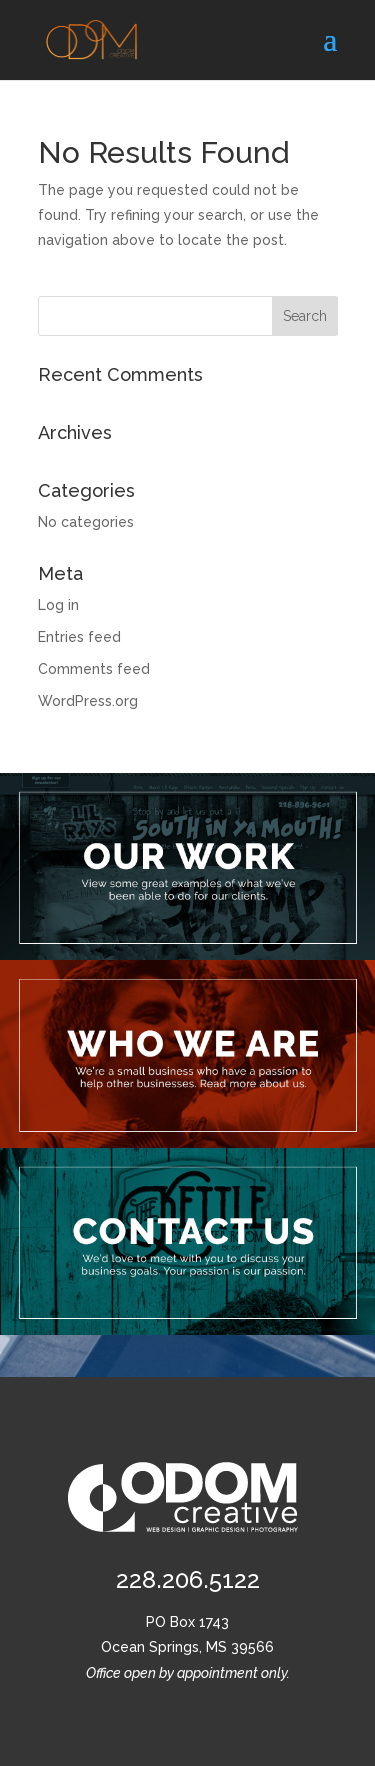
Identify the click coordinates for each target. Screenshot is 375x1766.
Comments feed (94, 669)
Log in (58, 605)
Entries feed (79, 637)
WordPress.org (88, 701)
